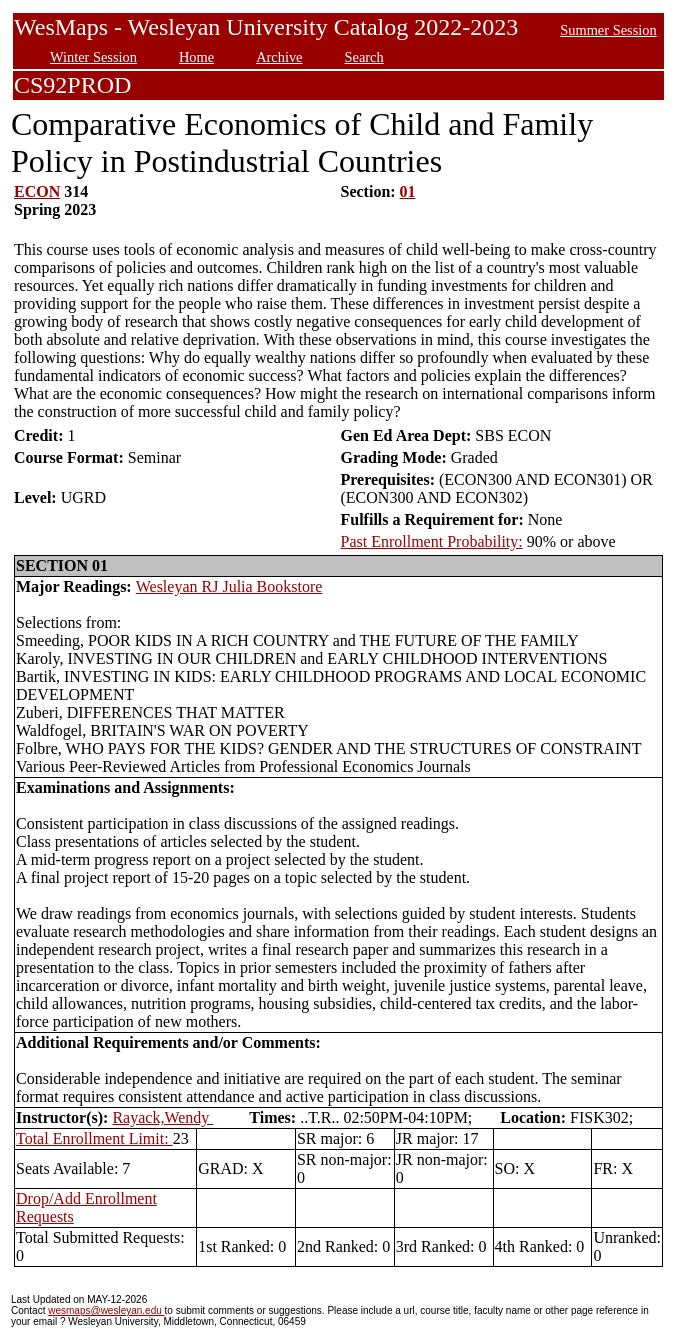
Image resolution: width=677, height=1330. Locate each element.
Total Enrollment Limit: (94, 1138)
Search (364, 57)
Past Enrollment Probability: (432, 541)
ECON (37, 191)
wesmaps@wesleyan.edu (106, 1310)
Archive (279, 57)
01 (408, 191)
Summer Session (608, 30)
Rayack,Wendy (162, 1117)
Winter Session (93, 57)
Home (196, 57)
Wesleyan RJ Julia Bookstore (229, 586)
